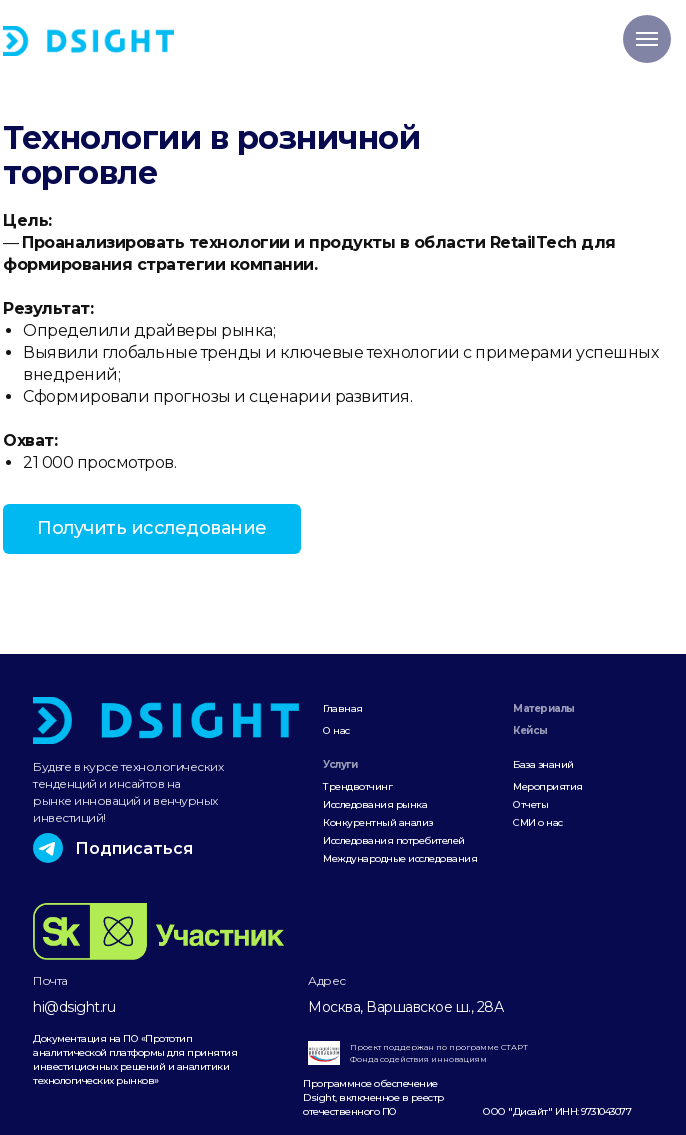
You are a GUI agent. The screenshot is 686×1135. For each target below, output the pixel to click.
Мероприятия (548, 786)
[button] (152, 529)
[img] (88, 41)
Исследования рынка (375, 804)
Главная (343, 708)
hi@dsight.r (70, 1007)
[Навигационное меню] (647, 39)
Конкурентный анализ (378, 822)
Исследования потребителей (394, 840)
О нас (336, 730)
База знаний (543, 764)
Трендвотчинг (357, 786)
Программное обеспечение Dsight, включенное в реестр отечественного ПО (373, 1097)
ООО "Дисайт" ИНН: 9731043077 (557, 1111)
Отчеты (530, 804)
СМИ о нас (538, 822)
